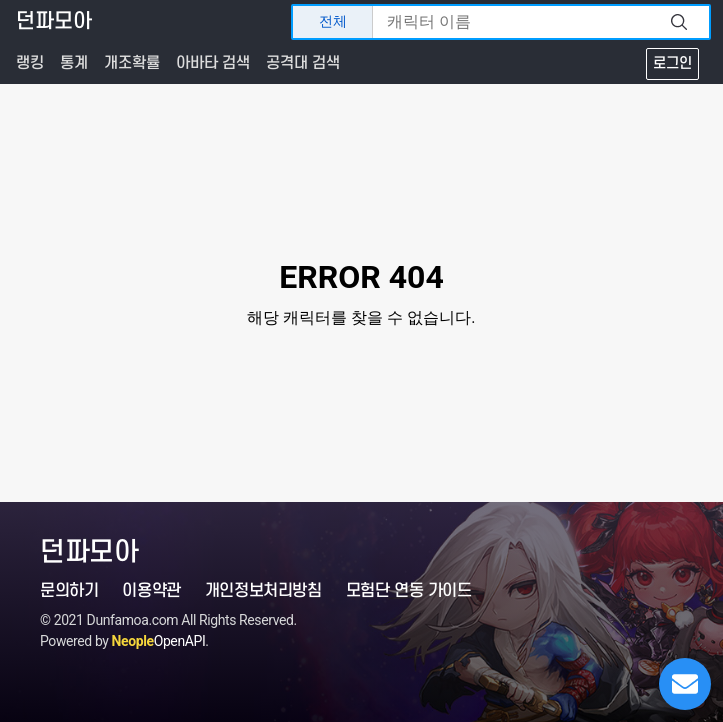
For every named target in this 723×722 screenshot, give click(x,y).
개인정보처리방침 (263, 591)
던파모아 (54, 21)
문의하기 (69, 591)
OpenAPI (159, 641)
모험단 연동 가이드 (409, 591)
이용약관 (151, 591)
